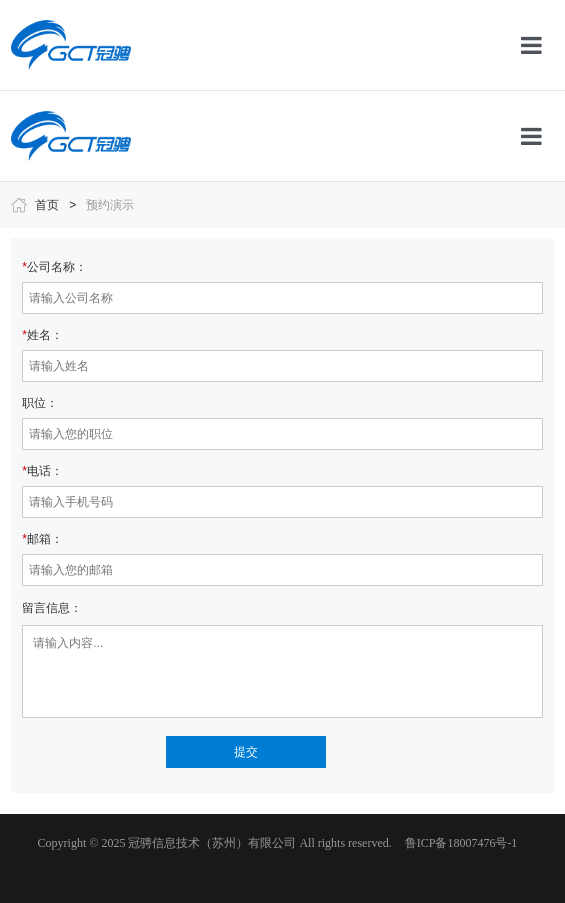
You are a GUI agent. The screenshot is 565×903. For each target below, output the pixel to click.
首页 (47, 205)
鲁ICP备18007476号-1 (461, 843)
